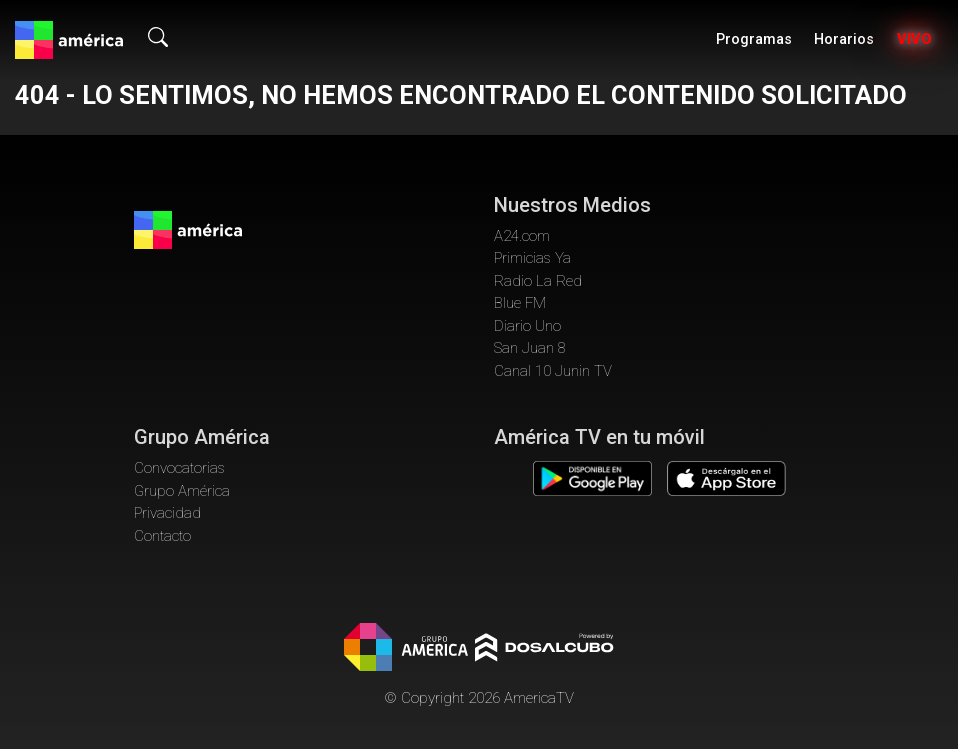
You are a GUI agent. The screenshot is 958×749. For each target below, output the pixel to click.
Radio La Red (538, 281)
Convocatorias (179, 468)
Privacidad (167, 513)
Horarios (844, 39)
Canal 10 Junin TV (553, 371)
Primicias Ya (532, 258)
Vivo (914, 39)
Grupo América (182, 491)
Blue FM (520, 303)
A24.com (522, 236)
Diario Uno (527, 326)
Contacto (162, 536)
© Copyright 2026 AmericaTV (479, 698)
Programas (754, 39)
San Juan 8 (530, 348)
